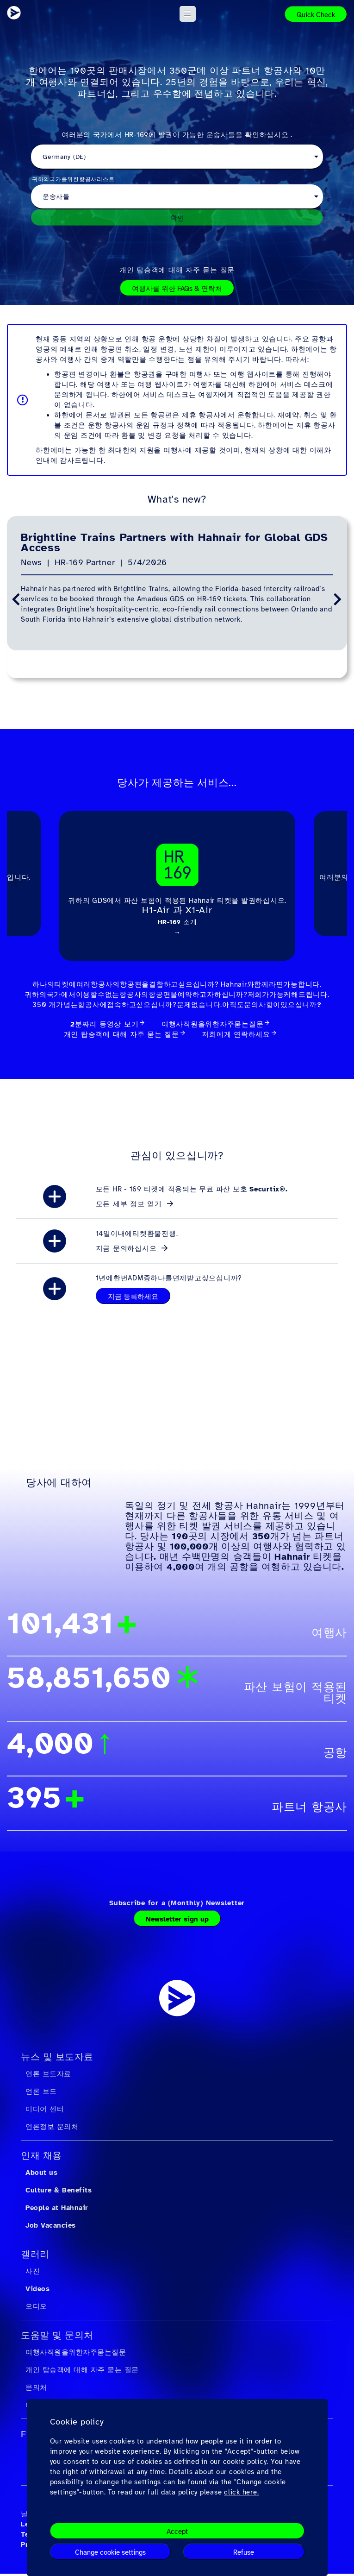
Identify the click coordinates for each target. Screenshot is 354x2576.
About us (41, 2175)
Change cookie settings (110, 2552)
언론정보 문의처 (51, 2129)
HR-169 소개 (177, 922)
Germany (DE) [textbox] (64, 157)
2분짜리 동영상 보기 (104, 1026)
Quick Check (316, 15)
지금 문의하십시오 (128, 1251)
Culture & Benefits (58, 2192)
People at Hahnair (56, 2210)
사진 (32, 2273)
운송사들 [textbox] (56, 197)
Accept (177, 2531)
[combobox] (177, 157)
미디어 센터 (44, 2111)
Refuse (243, 2552)
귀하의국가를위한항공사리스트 (73, 179)
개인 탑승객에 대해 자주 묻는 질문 (177, 270)
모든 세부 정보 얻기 (130, 1206)
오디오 (36, 2309)
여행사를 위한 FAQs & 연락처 (177, 288)
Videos (37, 2291)
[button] (188, 14)
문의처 (36, 2390)
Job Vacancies (50, 2227)
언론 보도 (41, 2094)
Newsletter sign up (177, 1921)
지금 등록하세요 (133, 1299)
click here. (241, 2492)
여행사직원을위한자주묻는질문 (212, 1026)
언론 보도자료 (48, 2076)
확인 (177, 218)
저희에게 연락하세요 (236, 1037)
